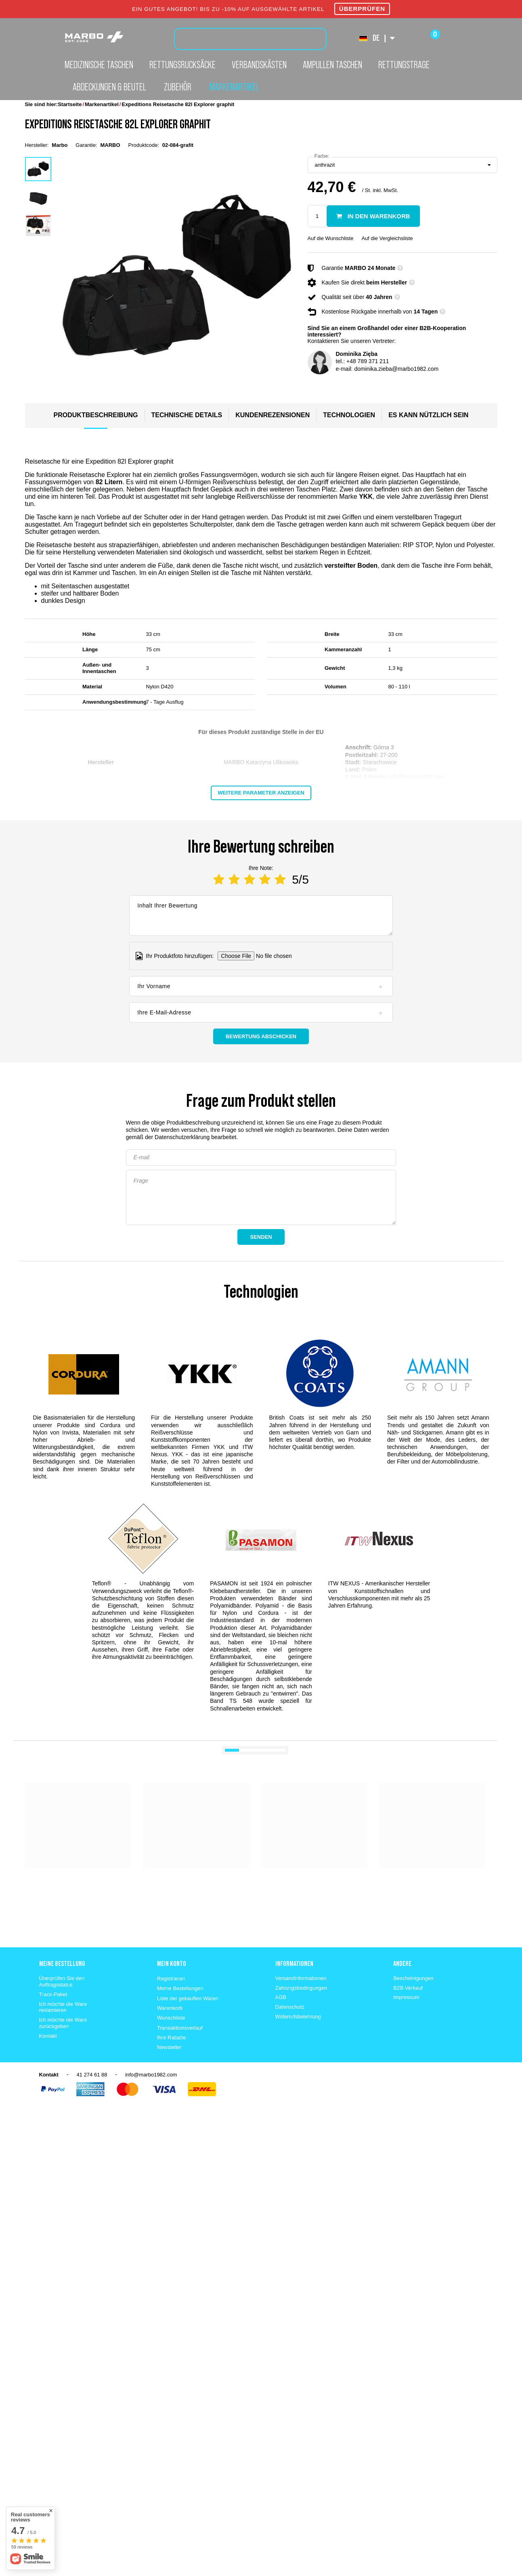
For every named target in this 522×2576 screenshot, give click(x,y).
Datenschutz (289, 2007)
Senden (261, 1237)
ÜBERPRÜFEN (362, 8)
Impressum (406, 1997)
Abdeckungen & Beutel (109, 86)
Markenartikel (234, 86)
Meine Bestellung (62, 1963)
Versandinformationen (300, 1978)
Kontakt (48, 2036)
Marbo (59, 145)
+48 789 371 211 (367, 361)
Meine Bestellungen (180, 1988)
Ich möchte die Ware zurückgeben (63, 2023)
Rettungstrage (404, 64)
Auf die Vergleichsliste (387, 238)
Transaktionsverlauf (180, 2028)
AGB (280, 1997)
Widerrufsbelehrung (298, 2017)
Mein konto (171, 1963)
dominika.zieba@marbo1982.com (396, 369)
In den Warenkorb (378, 216)
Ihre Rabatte (171, 2037)
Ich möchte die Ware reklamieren (63, 2007)
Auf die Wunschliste (331, 238)
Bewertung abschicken (261, 1036)
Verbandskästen (259, 64)
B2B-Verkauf (408, 1988)
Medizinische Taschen (99, 64)
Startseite (70, 104)
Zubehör (177, 86)
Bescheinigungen (413, 1978)
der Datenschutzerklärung (177, 1137)
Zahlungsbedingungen (301, 1988)
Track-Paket (53, 1994)
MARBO (110, 145)
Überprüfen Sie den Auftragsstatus (62, 1981)
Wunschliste (171, 2018)
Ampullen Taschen (332, 64)
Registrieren (171, 1979)
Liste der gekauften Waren (187, 1998)
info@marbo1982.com (151, 2075)
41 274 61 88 (92, 2075)
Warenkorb (169, 2008)
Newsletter (169, 2047)
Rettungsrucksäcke (182, 64)
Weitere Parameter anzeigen (261, 793)
